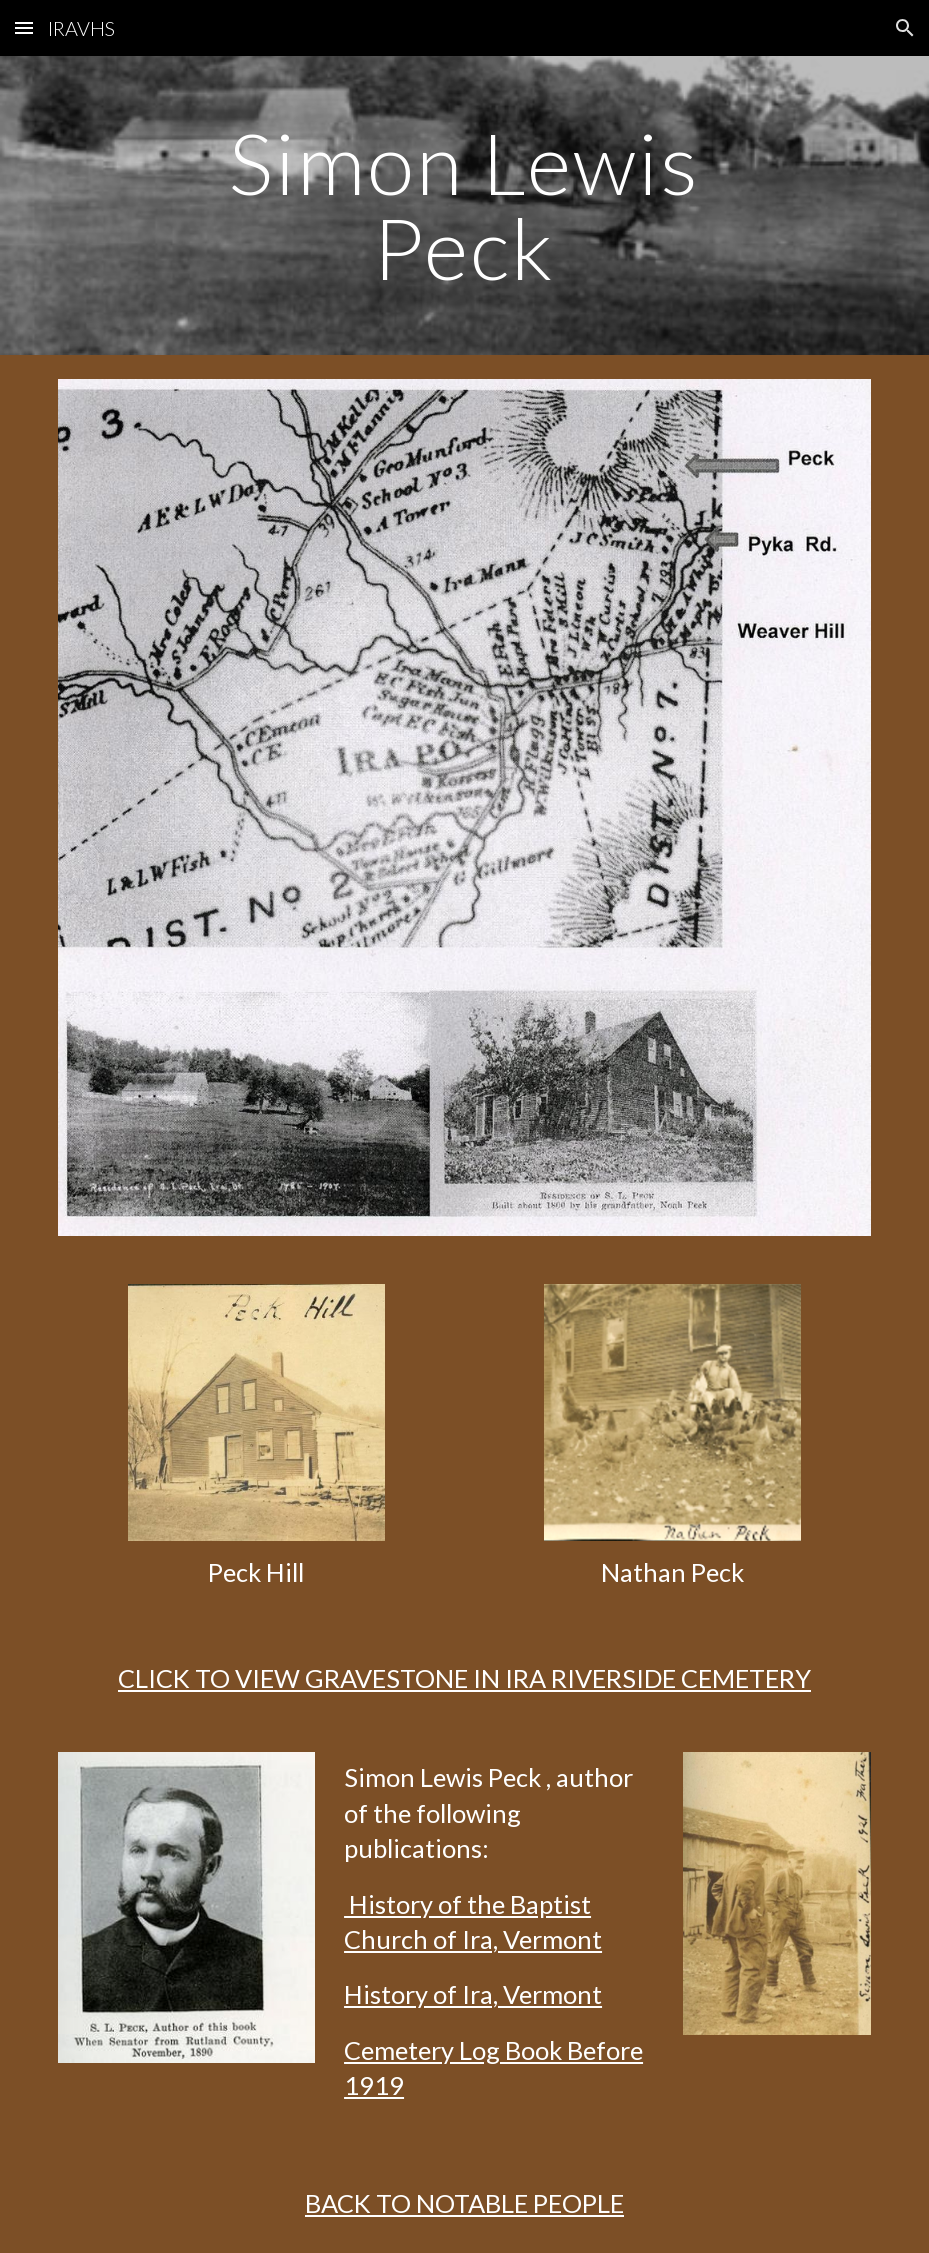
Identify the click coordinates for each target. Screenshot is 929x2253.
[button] (24, 27)
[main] (464, 205)
